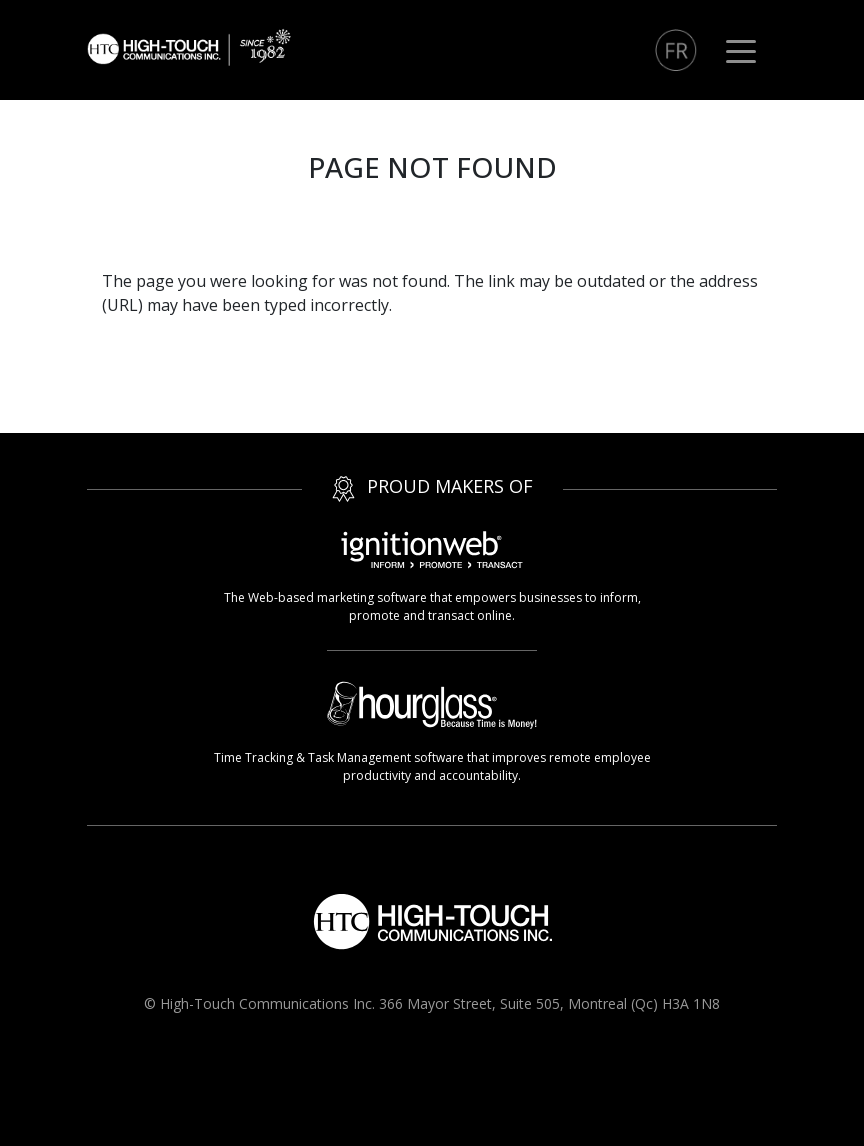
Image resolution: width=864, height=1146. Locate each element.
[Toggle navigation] (741, 50)
